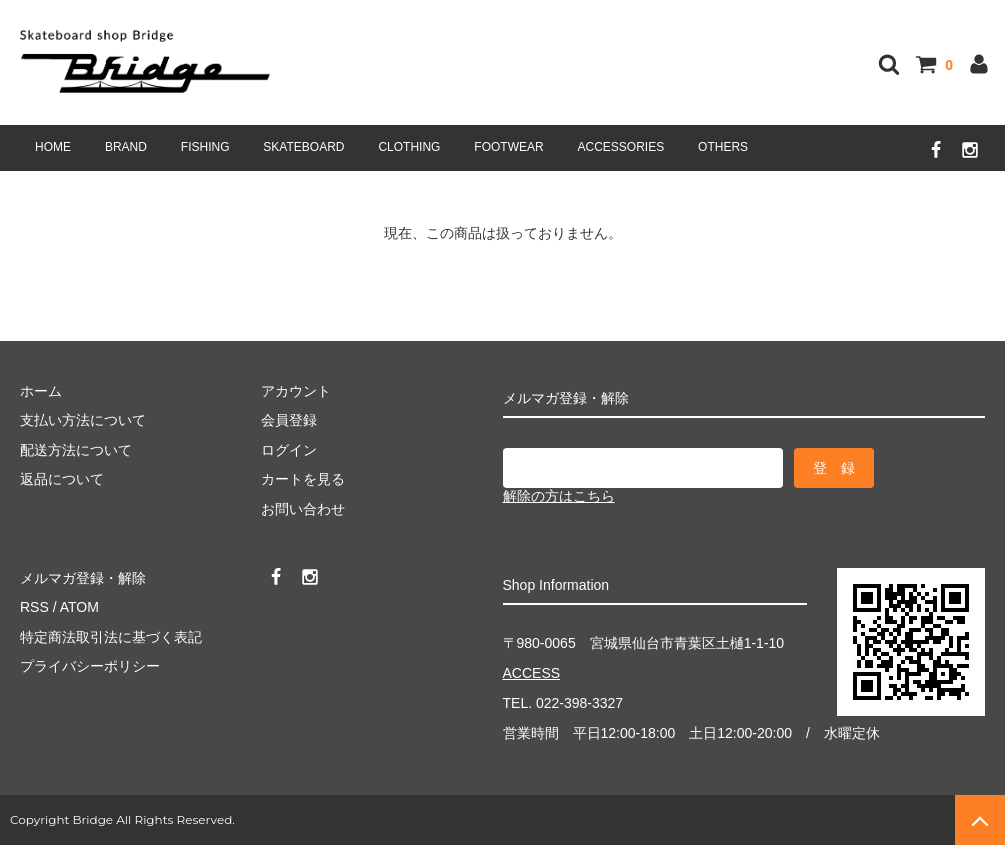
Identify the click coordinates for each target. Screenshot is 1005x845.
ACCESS (532, 673)
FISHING (205, 147)
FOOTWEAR (508, 147)
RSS (34, 607)
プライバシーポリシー (90, 666)
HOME (53, 147)
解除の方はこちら (559, 496)
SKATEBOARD (303, 147)
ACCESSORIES (621, 147)
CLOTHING (409, 147)
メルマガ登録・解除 (83, 578)
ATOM (79, 607)
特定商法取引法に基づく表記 (111, 637)
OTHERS (723, 147)
